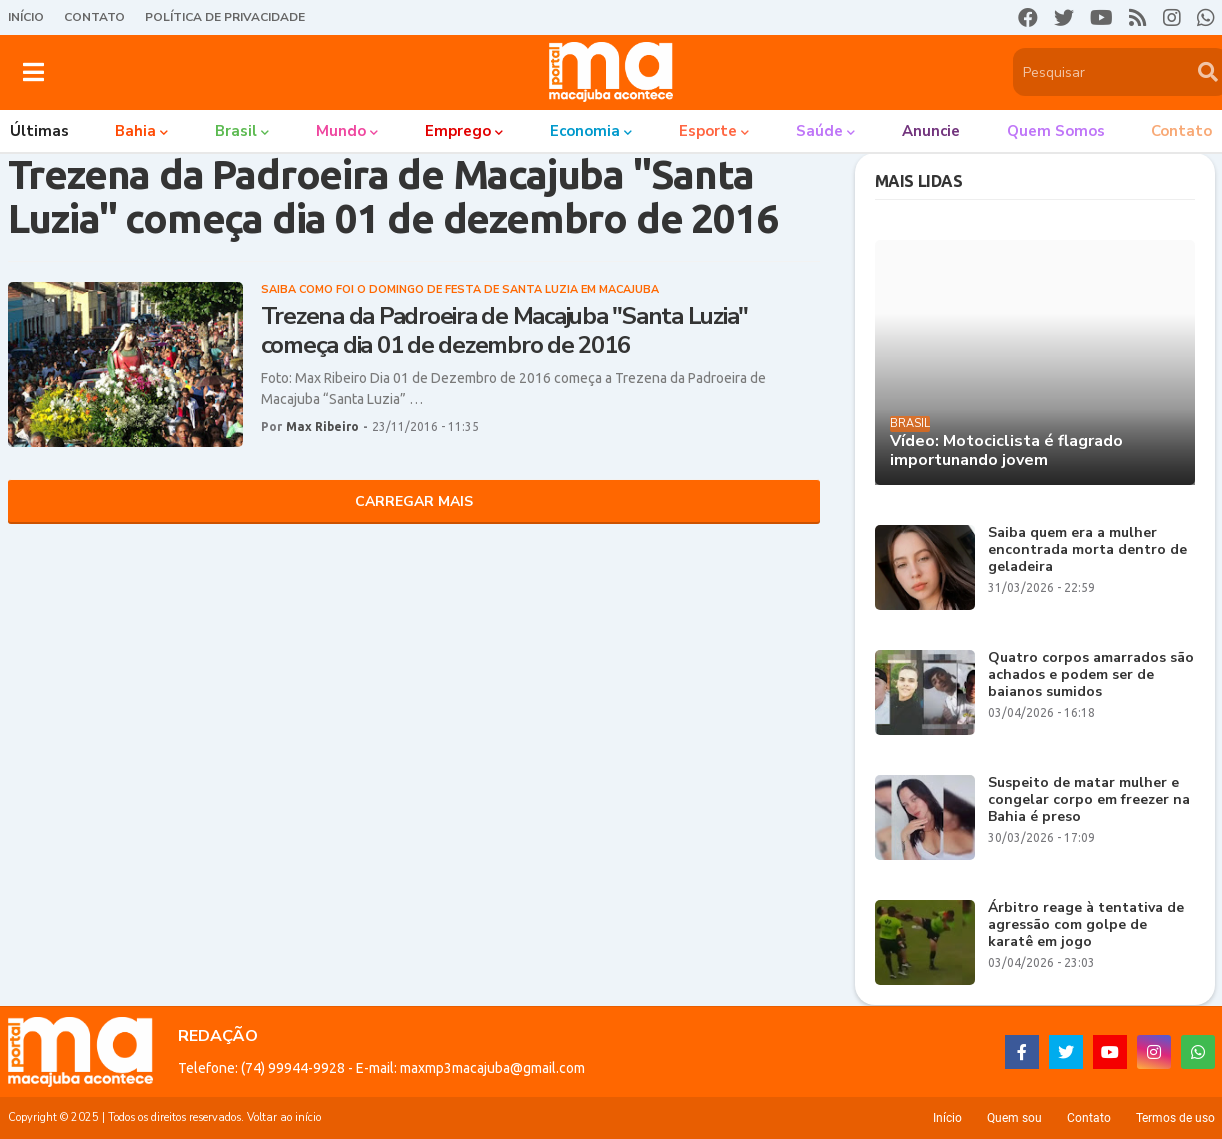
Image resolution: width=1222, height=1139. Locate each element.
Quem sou (1014, 1118)
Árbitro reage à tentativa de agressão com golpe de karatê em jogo (1086, 925)
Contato (94, 17)
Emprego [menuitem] (458, 131)
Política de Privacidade (225, 17)
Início (26, 17)
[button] (33, 72)
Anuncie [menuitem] (931, 131)
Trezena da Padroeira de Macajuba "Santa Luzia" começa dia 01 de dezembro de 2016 (505, 331)
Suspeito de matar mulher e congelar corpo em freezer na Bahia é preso (1089, 800)
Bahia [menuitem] (135, 131)
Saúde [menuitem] (819, 131)
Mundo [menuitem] (341, 131)
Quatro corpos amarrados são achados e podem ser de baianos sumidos (1091, 675)
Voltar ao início (284, 1117)
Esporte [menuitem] (708, 131)
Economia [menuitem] (585, 131)
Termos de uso (1175, 1118)
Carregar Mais (414, 501)
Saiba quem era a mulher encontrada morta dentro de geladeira (1087, 550)
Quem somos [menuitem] (1056, 131)
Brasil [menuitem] (236, 131)
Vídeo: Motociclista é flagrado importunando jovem (1006, 451)
